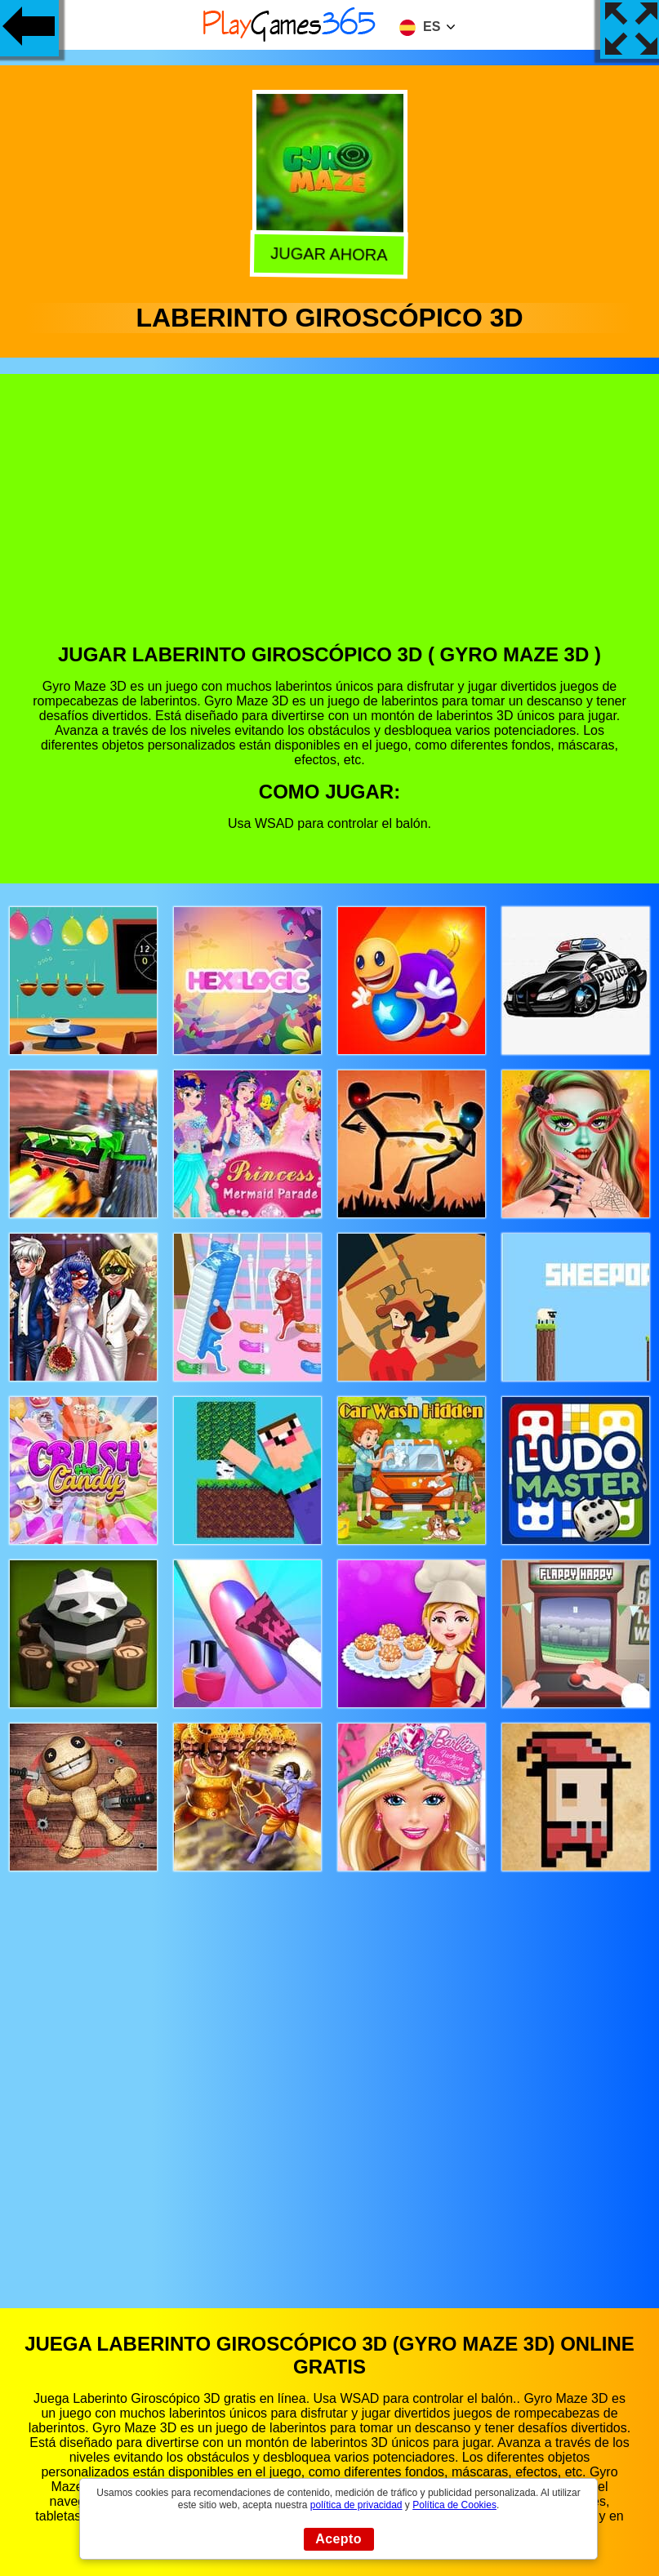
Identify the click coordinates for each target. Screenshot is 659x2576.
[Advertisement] (330, 521)
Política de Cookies (454, 2505)
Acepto (338, 2539)
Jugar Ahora (331, 254)
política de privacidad (356, 2505)
